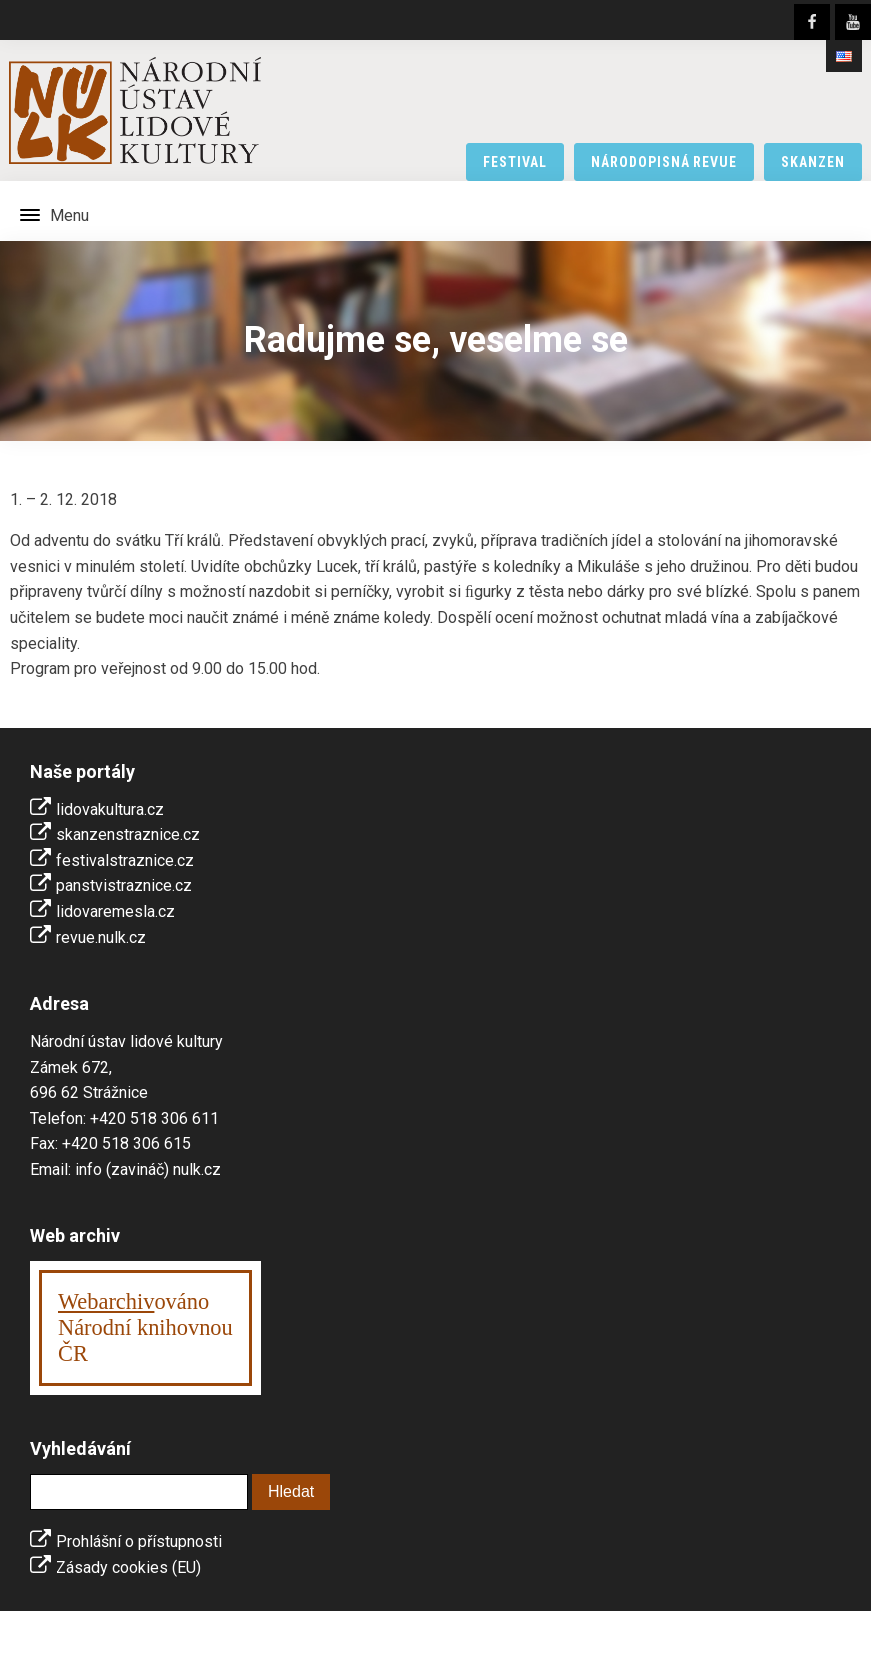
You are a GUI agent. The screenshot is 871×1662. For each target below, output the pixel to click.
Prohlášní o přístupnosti (139, 1541)
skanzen (813, 162)
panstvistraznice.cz (124, 885)
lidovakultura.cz (110, 809)
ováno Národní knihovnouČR (145, 1327)
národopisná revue (664, 162)
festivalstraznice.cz (125, 860)
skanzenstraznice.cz (128, 834)
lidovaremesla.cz (115, 911)
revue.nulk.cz (101, 937)
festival (515, 162)
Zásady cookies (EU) (128, 1567)
